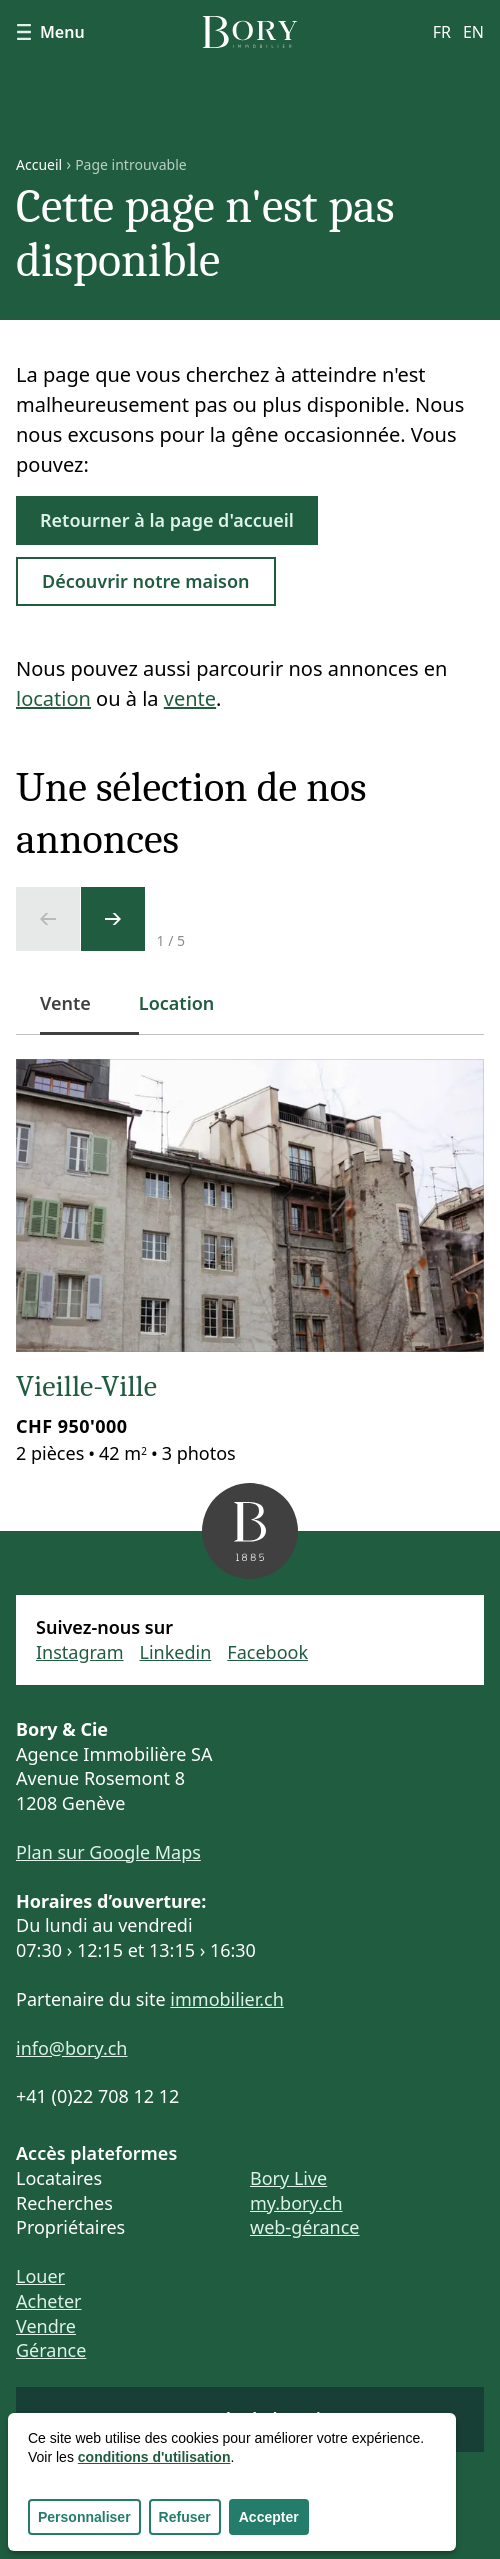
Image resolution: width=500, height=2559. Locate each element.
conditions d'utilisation (154, 2457)
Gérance (51, 2350)
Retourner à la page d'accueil (167, 520)
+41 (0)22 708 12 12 (97, 2096)
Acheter (49, 2301)
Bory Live (288, 2178)
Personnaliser (84, 2517)
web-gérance (304, 2227)
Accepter (269, 2517)
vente (190, 698)
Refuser (185, 2517)
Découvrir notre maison (146, 581)
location (53, 698)
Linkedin (176, 1652)
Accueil (39, 165)
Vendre (46, 2326)
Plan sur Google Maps (108, 1852)
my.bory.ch (296, 2203)
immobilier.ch (227, 1999)
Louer (40, 2276)
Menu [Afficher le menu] (50, 32)
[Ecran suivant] (113, 919)
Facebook (267, 1652)
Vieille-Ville (86, 1386)
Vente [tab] (77, 1013)
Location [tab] (177, 1003)
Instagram (80, 1652)
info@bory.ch (71, 2048)
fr (442, 32)
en (473, 32)
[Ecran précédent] (48, 919)
